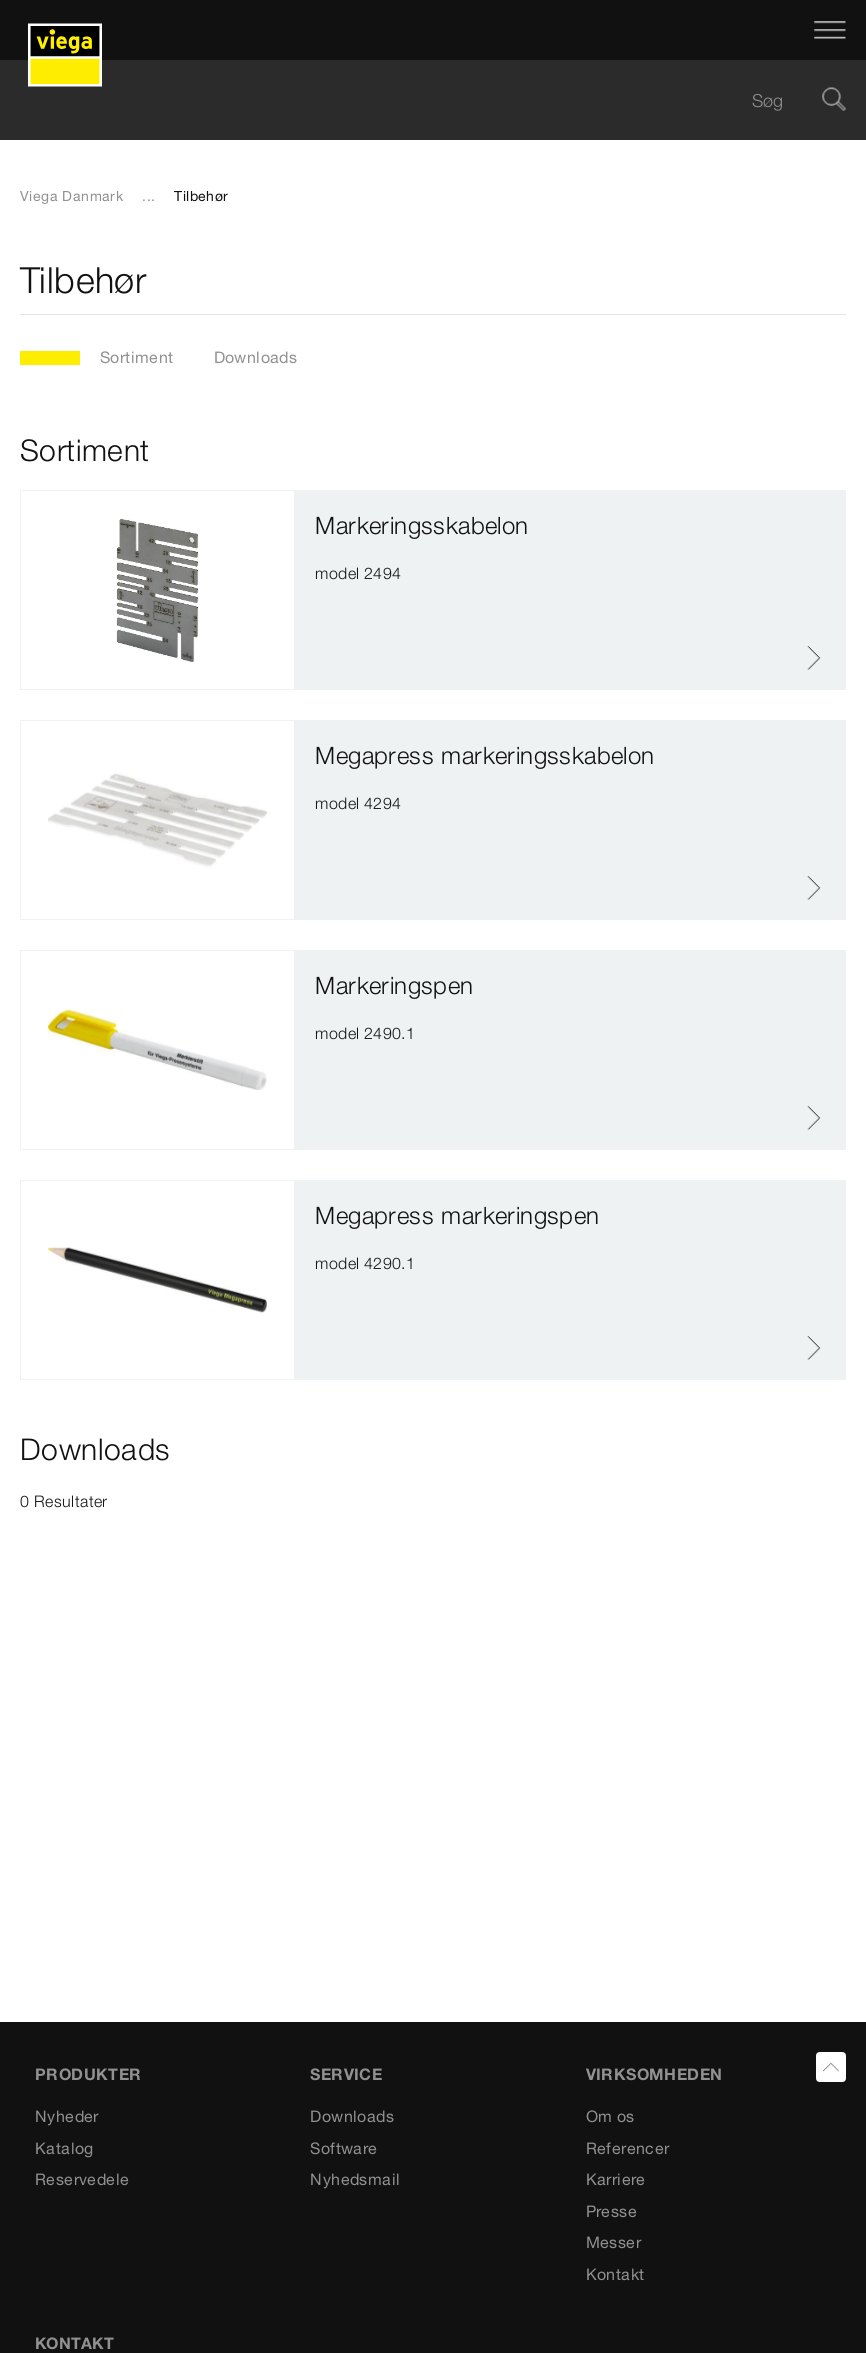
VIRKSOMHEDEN (654, 2074)
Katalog (64, 2148)
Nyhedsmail (355, 2179)
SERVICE (346, 2074)
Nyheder (67, 2116)
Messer (613, 2242)
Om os (610, 2116)
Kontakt (615, 2274)
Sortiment (137, 357)
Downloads (256, 357)
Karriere (616, 2179)
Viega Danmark (71, 196)
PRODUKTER (88, 2074)
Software (343, 2148)
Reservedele (82, 2179)
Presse (611, 2211)
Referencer (628, 2148)
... (148, 196)
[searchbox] (416, 100)
